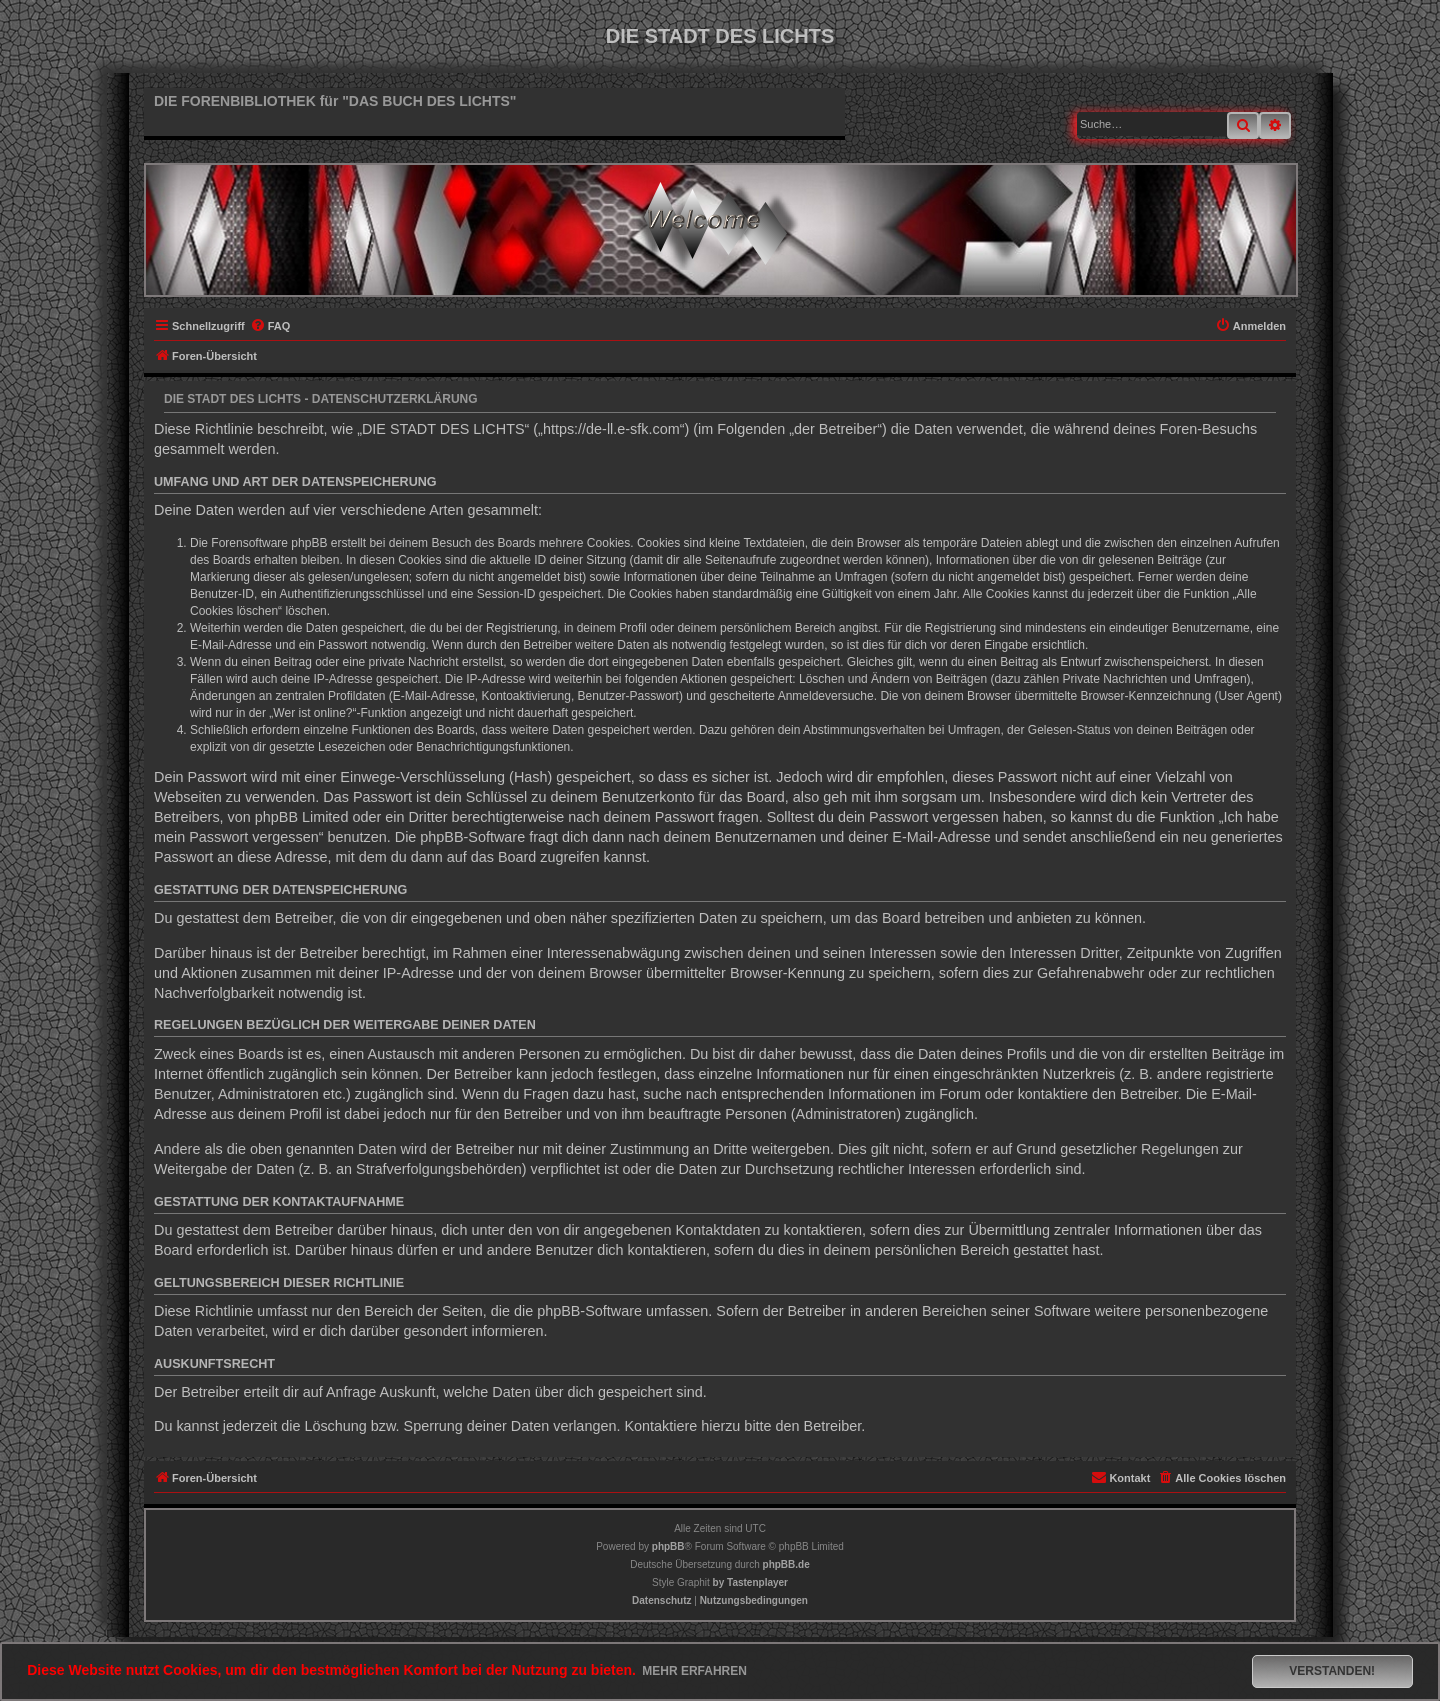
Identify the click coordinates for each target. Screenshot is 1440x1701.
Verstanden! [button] (1332, 1671)
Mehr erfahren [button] (694, 1671)
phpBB (668, 1546)
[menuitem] (270, 326)
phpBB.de (786, 1564)
